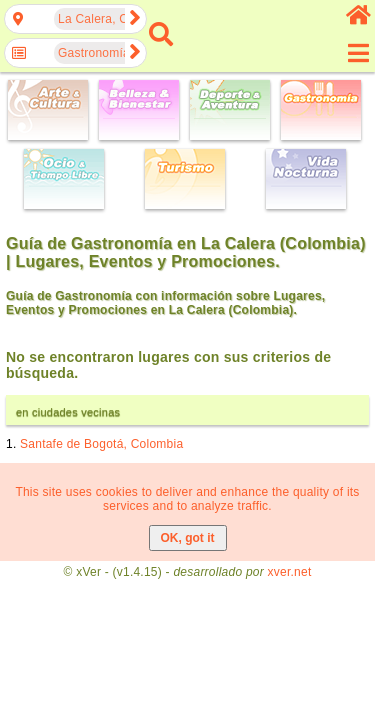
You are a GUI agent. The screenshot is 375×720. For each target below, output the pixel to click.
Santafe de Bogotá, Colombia (101, 444)
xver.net (290, 572)
